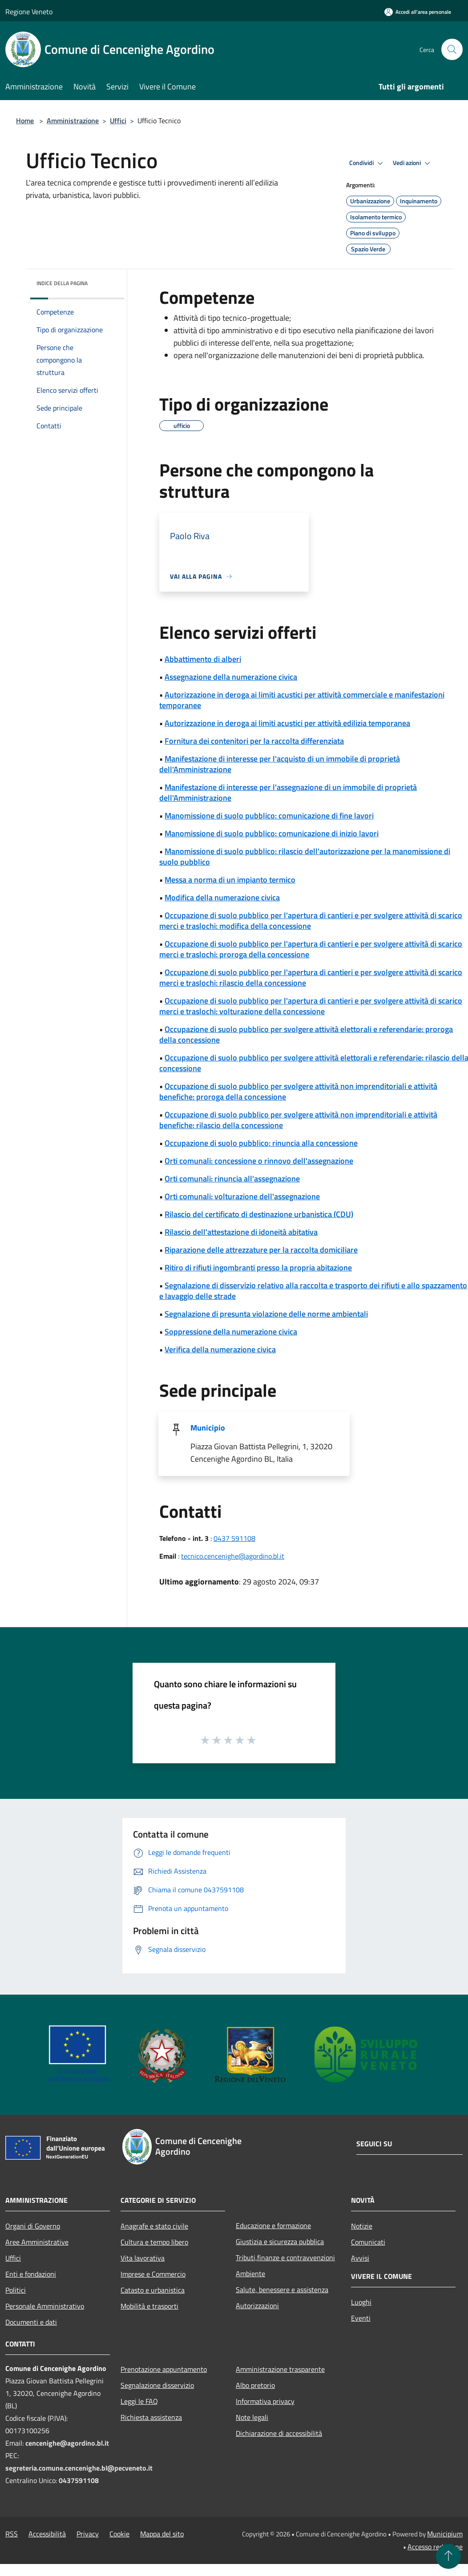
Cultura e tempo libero (154, 2242)
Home (25, 120)
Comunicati (368, 2242)
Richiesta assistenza (151, 2417)
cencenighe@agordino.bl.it (67, 2443)
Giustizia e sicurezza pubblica (280, 2241)
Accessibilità (47, 2533)
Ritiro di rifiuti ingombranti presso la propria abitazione (258, 1268)
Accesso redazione (435, 2546)
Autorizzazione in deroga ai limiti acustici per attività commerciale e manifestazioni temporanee (301, 700)
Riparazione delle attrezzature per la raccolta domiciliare (261, 1250)
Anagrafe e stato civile (154, 2226)
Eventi (361, 2318)
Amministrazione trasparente (280, 2369)
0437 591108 (234, 1538)
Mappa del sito (162, 2533)
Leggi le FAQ (139, 2401)
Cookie (119, 2533)
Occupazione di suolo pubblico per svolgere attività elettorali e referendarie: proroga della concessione (306, 1034)
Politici (15, 2290)
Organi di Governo (32, 2226)
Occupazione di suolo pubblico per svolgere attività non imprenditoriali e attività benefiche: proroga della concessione (298, 1091)
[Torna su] (448, 2556)
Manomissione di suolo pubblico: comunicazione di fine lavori (269, 816)
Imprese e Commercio (153, 2274)
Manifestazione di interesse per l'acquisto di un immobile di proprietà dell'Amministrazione (279, 764)
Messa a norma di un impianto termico (230, 880)
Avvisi (360, 2258)
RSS (11, 2533)
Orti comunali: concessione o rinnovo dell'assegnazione (259, 1161)
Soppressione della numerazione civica (231, 1332)
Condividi (367, 163)
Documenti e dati (31, 2322)
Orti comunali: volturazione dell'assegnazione (242, 1196)
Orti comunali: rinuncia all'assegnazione (232, 1179)
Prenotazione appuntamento (164, 2369)
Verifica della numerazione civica (220, 1349)
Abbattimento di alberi (203, 659)
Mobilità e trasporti (149, 2306)
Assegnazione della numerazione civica (231, 677)
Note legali (252, 2417)
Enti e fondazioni (30, 2274)
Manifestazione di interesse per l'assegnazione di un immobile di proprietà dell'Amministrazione (288, 792)
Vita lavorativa (143, 2258)
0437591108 (79, 2480)
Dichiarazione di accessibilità (279, 2433)
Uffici (118, 120)
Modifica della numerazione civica (222, 897)
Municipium (445, 2533)
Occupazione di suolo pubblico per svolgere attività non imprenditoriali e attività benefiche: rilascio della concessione (298, 1120)
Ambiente (250, 2273)
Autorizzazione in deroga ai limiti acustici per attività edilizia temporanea (287, 723)
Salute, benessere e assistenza (282, 2289)
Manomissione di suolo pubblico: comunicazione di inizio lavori (272, 833)
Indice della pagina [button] (62, 283)
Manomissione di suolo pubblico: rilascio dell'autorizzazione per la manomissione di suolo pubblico (304, 856)
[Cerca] (452, 49)
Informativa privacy (265, 2401)
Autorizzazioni (257, 2305)
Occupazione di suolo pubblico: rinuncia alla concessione (261, 1143)
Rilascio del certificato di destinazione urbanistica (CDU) (259, 1214)
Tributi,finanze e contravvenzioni (285, 2257)
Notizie (361, 2226)
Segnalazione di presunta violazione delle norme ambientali (266, 1314)
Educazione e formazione (273, 2225)
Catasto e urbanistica (153, 2290)
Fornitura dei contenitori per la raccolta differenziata (254, 741)
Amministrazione (73, 120)
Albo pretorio (255, 2385)
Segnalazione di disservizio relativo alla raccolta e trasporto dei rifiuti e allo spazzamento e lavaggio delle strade (313, 1290)
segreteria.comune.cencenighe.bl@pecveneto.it (79, 2468)
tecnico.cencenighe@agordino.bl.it (232, 1556)
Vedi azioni (413, 163)
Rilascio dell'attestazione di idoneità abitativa (241, 1232)
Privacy (88, 2533)
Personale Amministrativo (44, 2306)
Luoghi (361, 2302)
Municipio (207, 1428)
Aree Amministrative (37, 2242)
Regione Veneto (28, 11)
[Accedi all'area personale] (418, 11)
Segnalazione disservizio (157, 2385)
